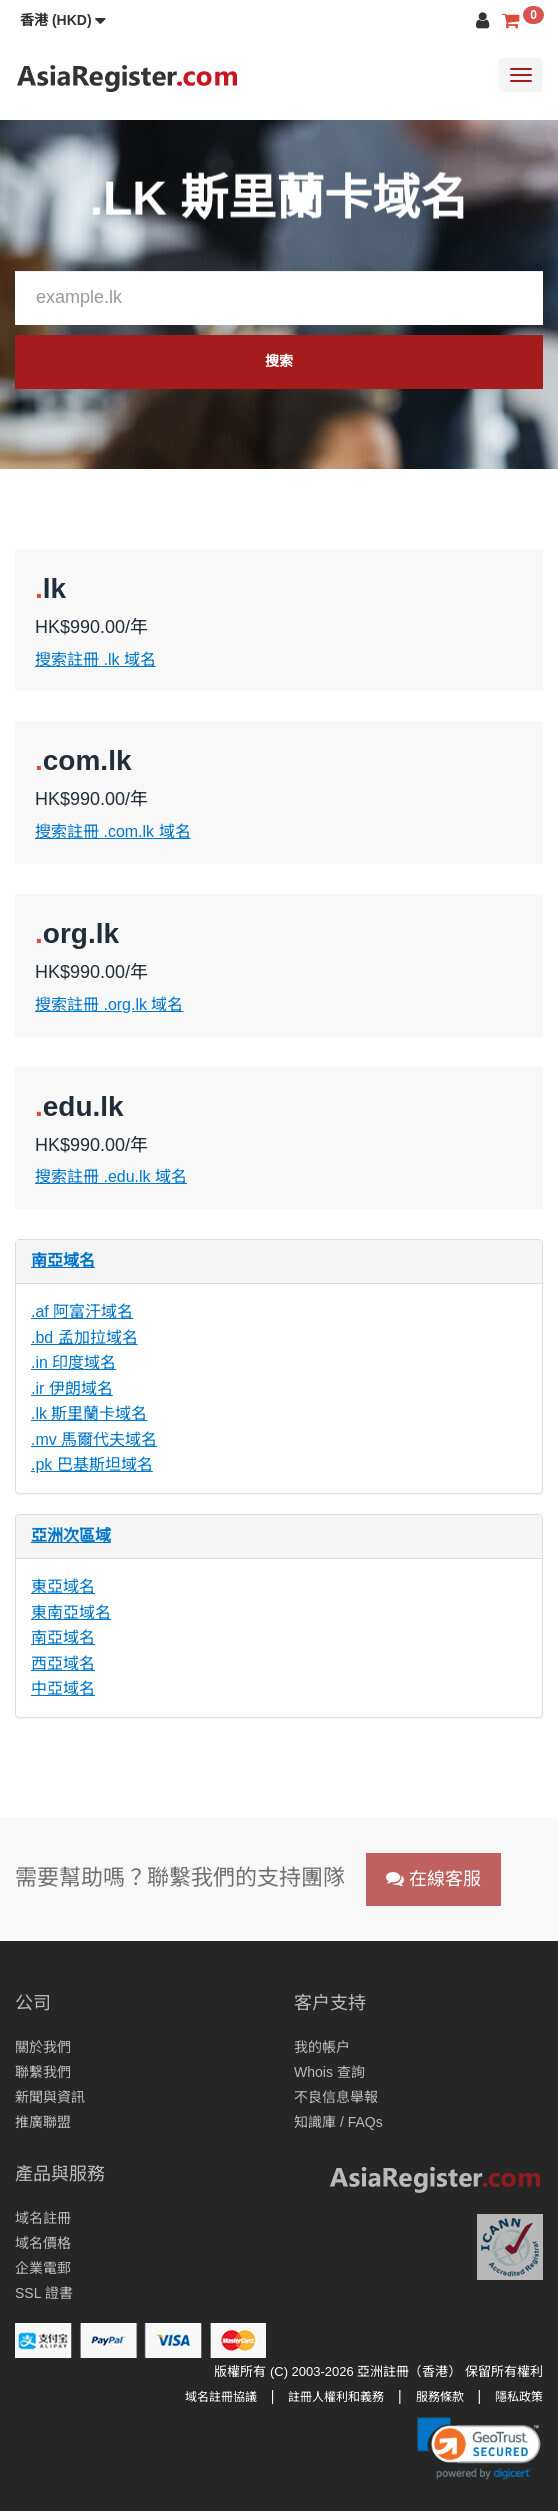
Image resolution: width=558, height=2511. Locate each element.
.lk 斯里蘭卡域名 (89, 1413)
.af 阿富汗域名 (82, 1311)
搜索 (279, 361)
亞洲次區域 (71, 1535)
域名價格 (43, 2243)
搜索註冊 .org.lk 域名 (109, 1004)
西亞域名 (63, 1663)
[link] (479, 2448)
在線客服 (433, 1879)
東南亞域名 (71, 1612)
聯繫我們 (43, 2072)
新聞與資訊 (50, 2097)
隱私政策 (519, 2397)
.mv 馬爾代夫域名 (94, 1439)
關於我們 (43, 2047)
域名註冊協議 (221, 2397)
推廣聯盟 (43, 2122)
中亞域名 (63, 1688)
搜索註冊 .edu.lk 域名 (111, 1176)
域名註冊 (43, 2218)
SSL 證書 (44, 2293)
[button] (63, 20)
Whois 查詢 (329, 2072)
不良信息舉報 (336, 2097)
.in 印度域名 (73, 1362)
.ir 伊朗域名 (72, 1388)
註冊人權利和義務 (336, 2397)
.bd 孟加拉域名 (84, 1337)
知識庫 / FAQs (338, 2122)
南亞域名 (63, 1260)
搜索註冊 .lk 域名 (95, 659)
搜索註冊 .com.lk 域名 (113, 831)
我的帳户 (322, 2047)
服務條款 (440, 2397)
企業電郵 (43, 2268)
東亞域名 (63, 1586)
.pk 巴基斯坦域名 (92, 1464)
